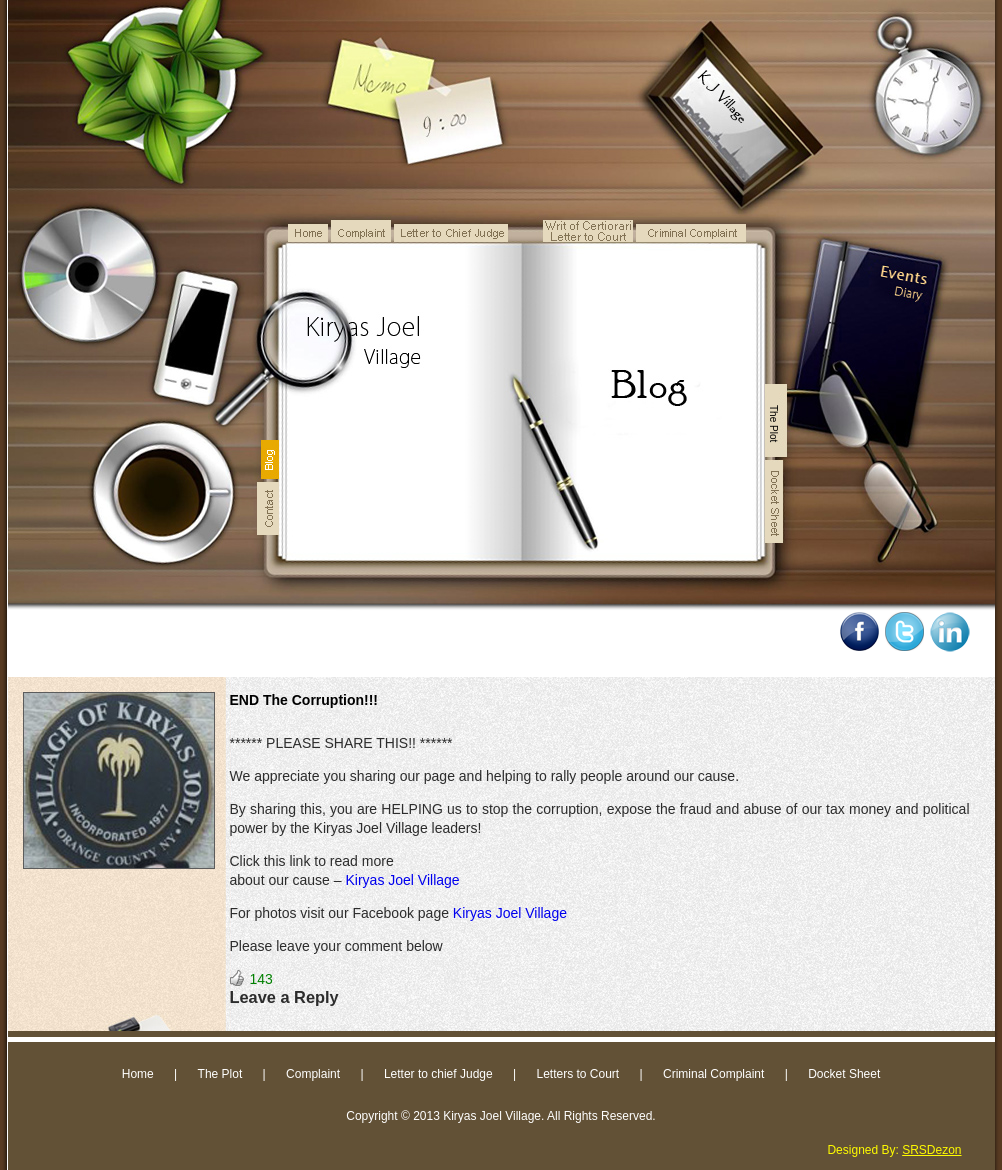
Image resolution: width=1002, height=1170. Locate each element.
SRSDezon (931, 1150)
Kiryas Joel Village (402, 880)
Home (138, 1074)
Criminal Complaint (713, 1074)
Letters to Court (577, 1074)
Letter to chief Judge (438, 1074)
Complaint (313, 1074)
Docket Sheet (844, 1074)
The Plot (220, 1074)
